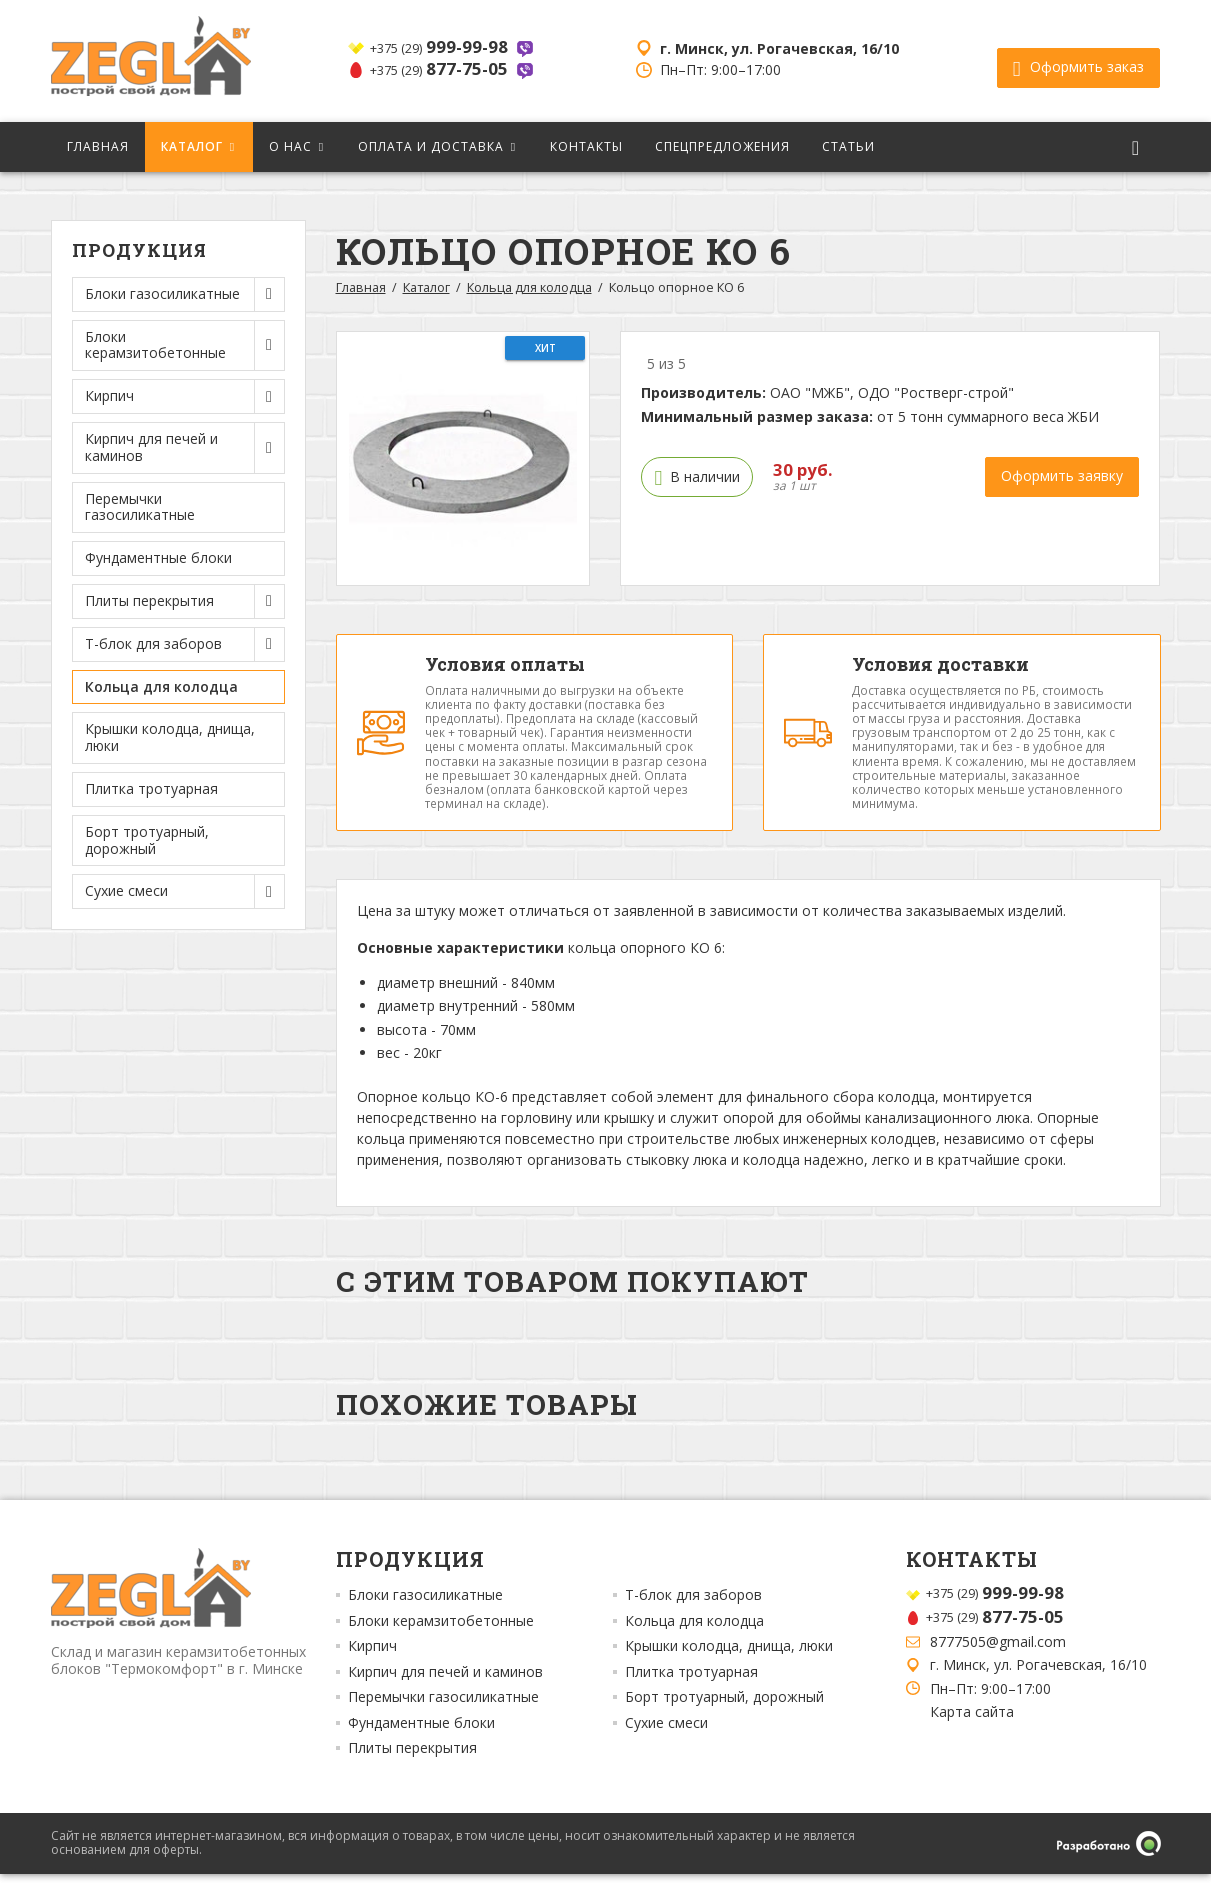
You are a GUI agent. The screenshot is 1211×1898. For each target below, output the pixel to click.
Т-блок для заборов (693, 1620)
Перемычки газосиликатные (140, 507)
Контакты (586, 146)
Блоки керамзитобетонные (441, 1645)
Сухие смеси (666, 1747)
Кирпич (372, 1671)
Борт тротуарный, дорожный (147, 840)
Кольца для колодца (161, 686)
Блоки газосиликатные (425, 1620)
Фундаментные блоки (158, 557)
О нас (290, 146)
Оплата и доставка (431, 146)
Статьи (848, 146)
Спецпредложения (722, 146)
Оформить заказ (1079, 61)
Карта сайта (972, 1735)
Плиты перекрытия (412, 1773)
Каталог (192, 146)
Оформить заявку (1062, 475)
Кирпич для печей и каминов (445, 1696)
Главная (98, 146)
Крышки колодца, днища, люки (170, 737)
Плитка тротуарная (151, 788)
